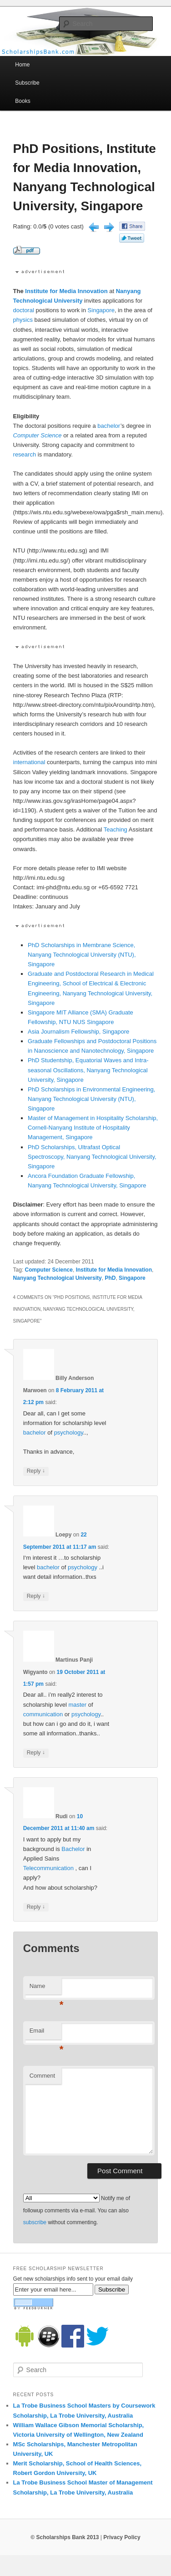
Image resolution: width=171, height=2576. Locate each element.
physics (23, 319)
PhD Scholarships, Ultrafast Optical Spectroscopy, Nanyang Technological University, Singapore (92, 1157)
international (29, 762)
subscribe (34, 2222)
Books (22, 101)
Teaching (115, 829)
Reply (36, 1471)
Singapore (101, 310)
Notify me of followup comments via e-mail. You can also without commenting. (76, 2210)
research (24, 454)
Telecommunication (48, 1868)
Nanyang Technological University (57, 1278)
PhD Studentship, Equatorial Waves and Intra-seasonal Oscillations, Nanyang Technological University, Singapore (88, 1070)
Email (45, 2033)
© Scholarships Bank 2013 (64, 2537)
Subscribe (27, 83)
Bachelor (73, 1849)
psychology (68, 1432)
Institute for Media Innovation (66, 291)
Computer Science (37, 435)
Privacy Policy (121, 2537)
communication (43, 1714)
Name (45, 1989)
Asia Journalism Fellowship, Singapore (78, 1031)
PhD (110, 1278)
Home (22, 64)
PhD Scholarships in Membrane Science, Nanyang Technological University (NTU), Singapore (82, 955)
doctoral (23, 310)
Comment (42, 2075)
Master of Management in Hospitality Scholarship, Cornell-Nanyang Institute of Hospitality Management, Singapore (93, 1128)
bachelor (108, 425)
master (77, 1704)
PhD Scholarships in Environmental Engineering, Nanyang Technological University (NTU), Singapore (91, 1099)
